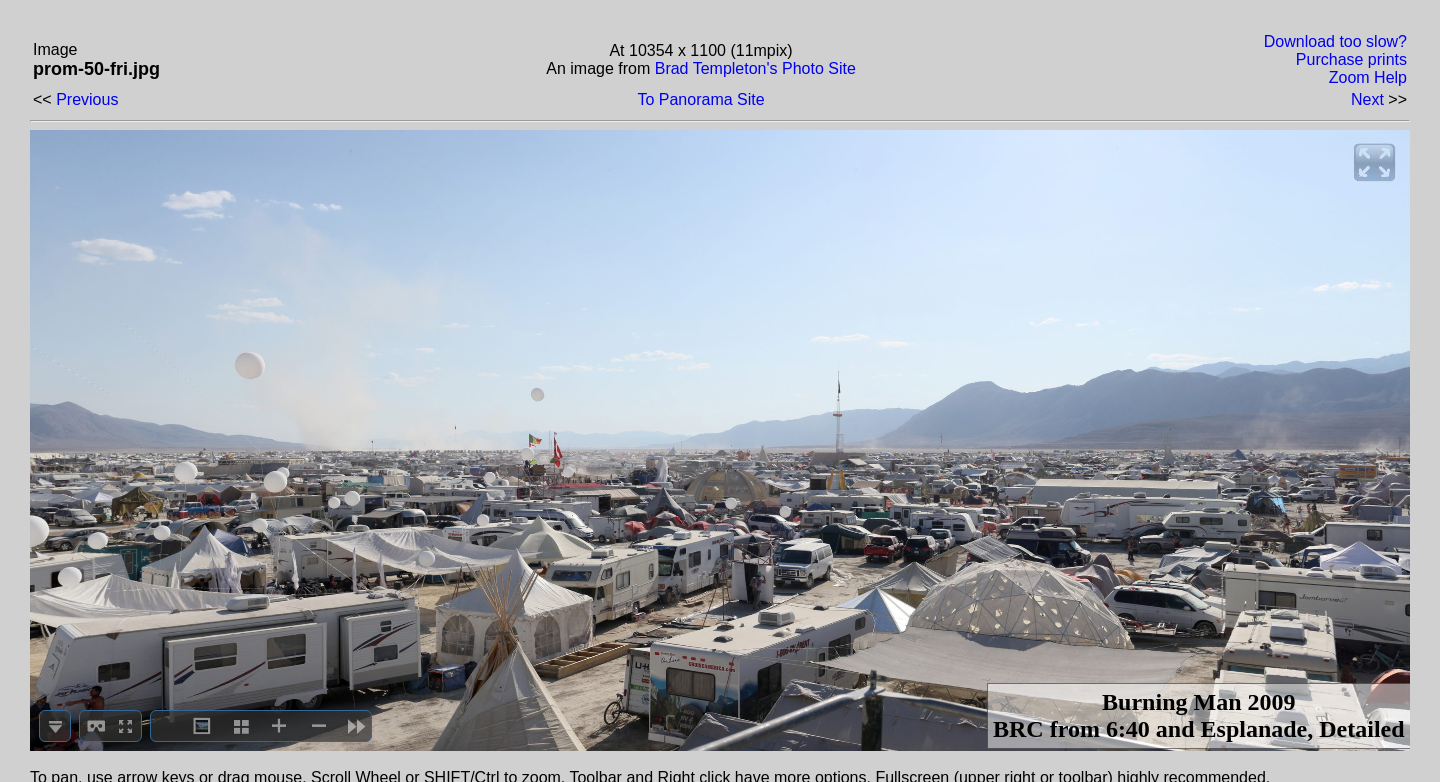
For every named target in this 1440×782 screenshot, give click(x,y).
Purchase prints (1351, 59)
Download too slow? (1335, 41)
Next (1367, 99)
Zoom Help (1368, 77)
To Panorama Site (700, 99)
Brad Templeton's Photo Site (755, 68)
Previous (87, 99)
